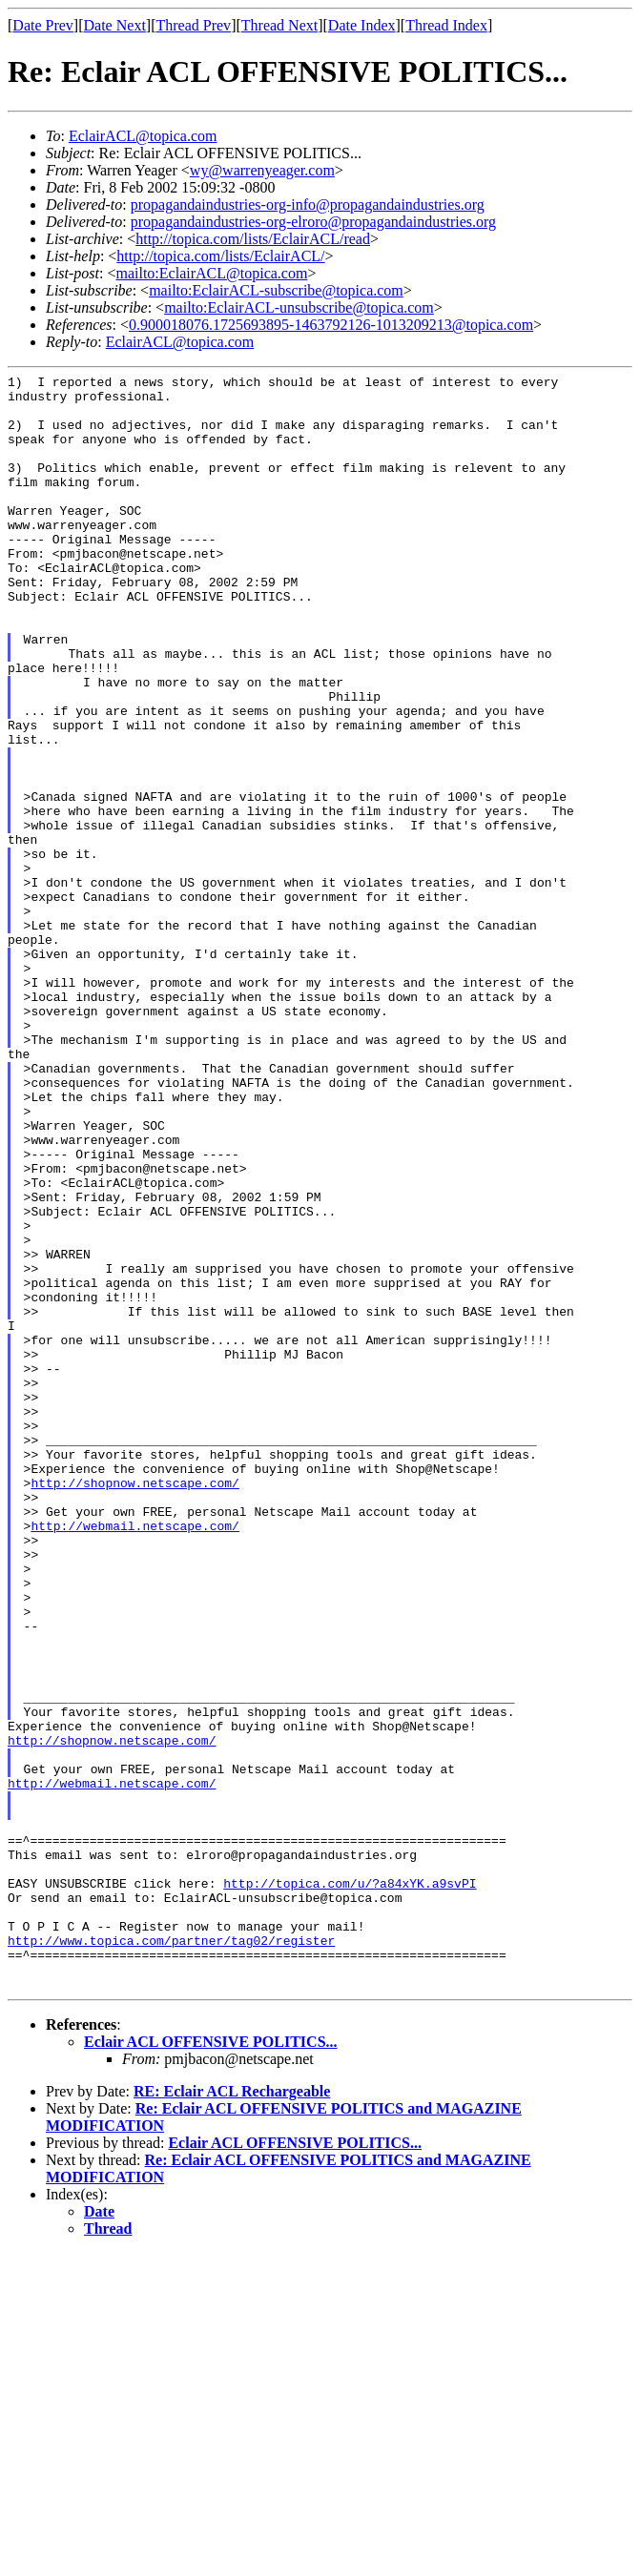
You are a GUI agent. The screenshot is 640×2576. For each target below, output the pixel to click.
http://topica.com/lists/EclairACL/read (252, 239)
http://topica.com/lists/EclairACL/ (220, 256)
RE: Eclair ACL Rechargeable (232, 2414)
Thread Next (279, 25)
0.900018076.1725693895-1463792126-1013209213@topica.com (331, 325)
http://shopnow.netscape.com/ (134, 1705)
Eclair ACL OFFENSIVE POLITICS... (211, 2365)
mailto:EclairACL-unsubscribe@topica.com (299, 307)
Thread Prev (193, 25)
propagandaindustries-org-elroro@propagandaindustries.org (313, 222)
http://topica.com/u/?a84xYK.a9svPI (349, 2186)
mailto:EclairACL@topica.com (211, 273)
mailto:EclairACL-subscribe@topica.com (276, 290)
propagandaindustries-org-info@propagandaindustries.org (308, 204)
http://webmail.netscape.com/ (134, 1757)
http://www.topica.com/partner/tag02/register (171, 2254)
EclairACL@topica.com (143, 136)
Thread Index (446, 25)
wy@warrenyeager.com (262, 170)
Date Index (362, 25)
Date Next (115, 25)
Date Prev (42, 25)
